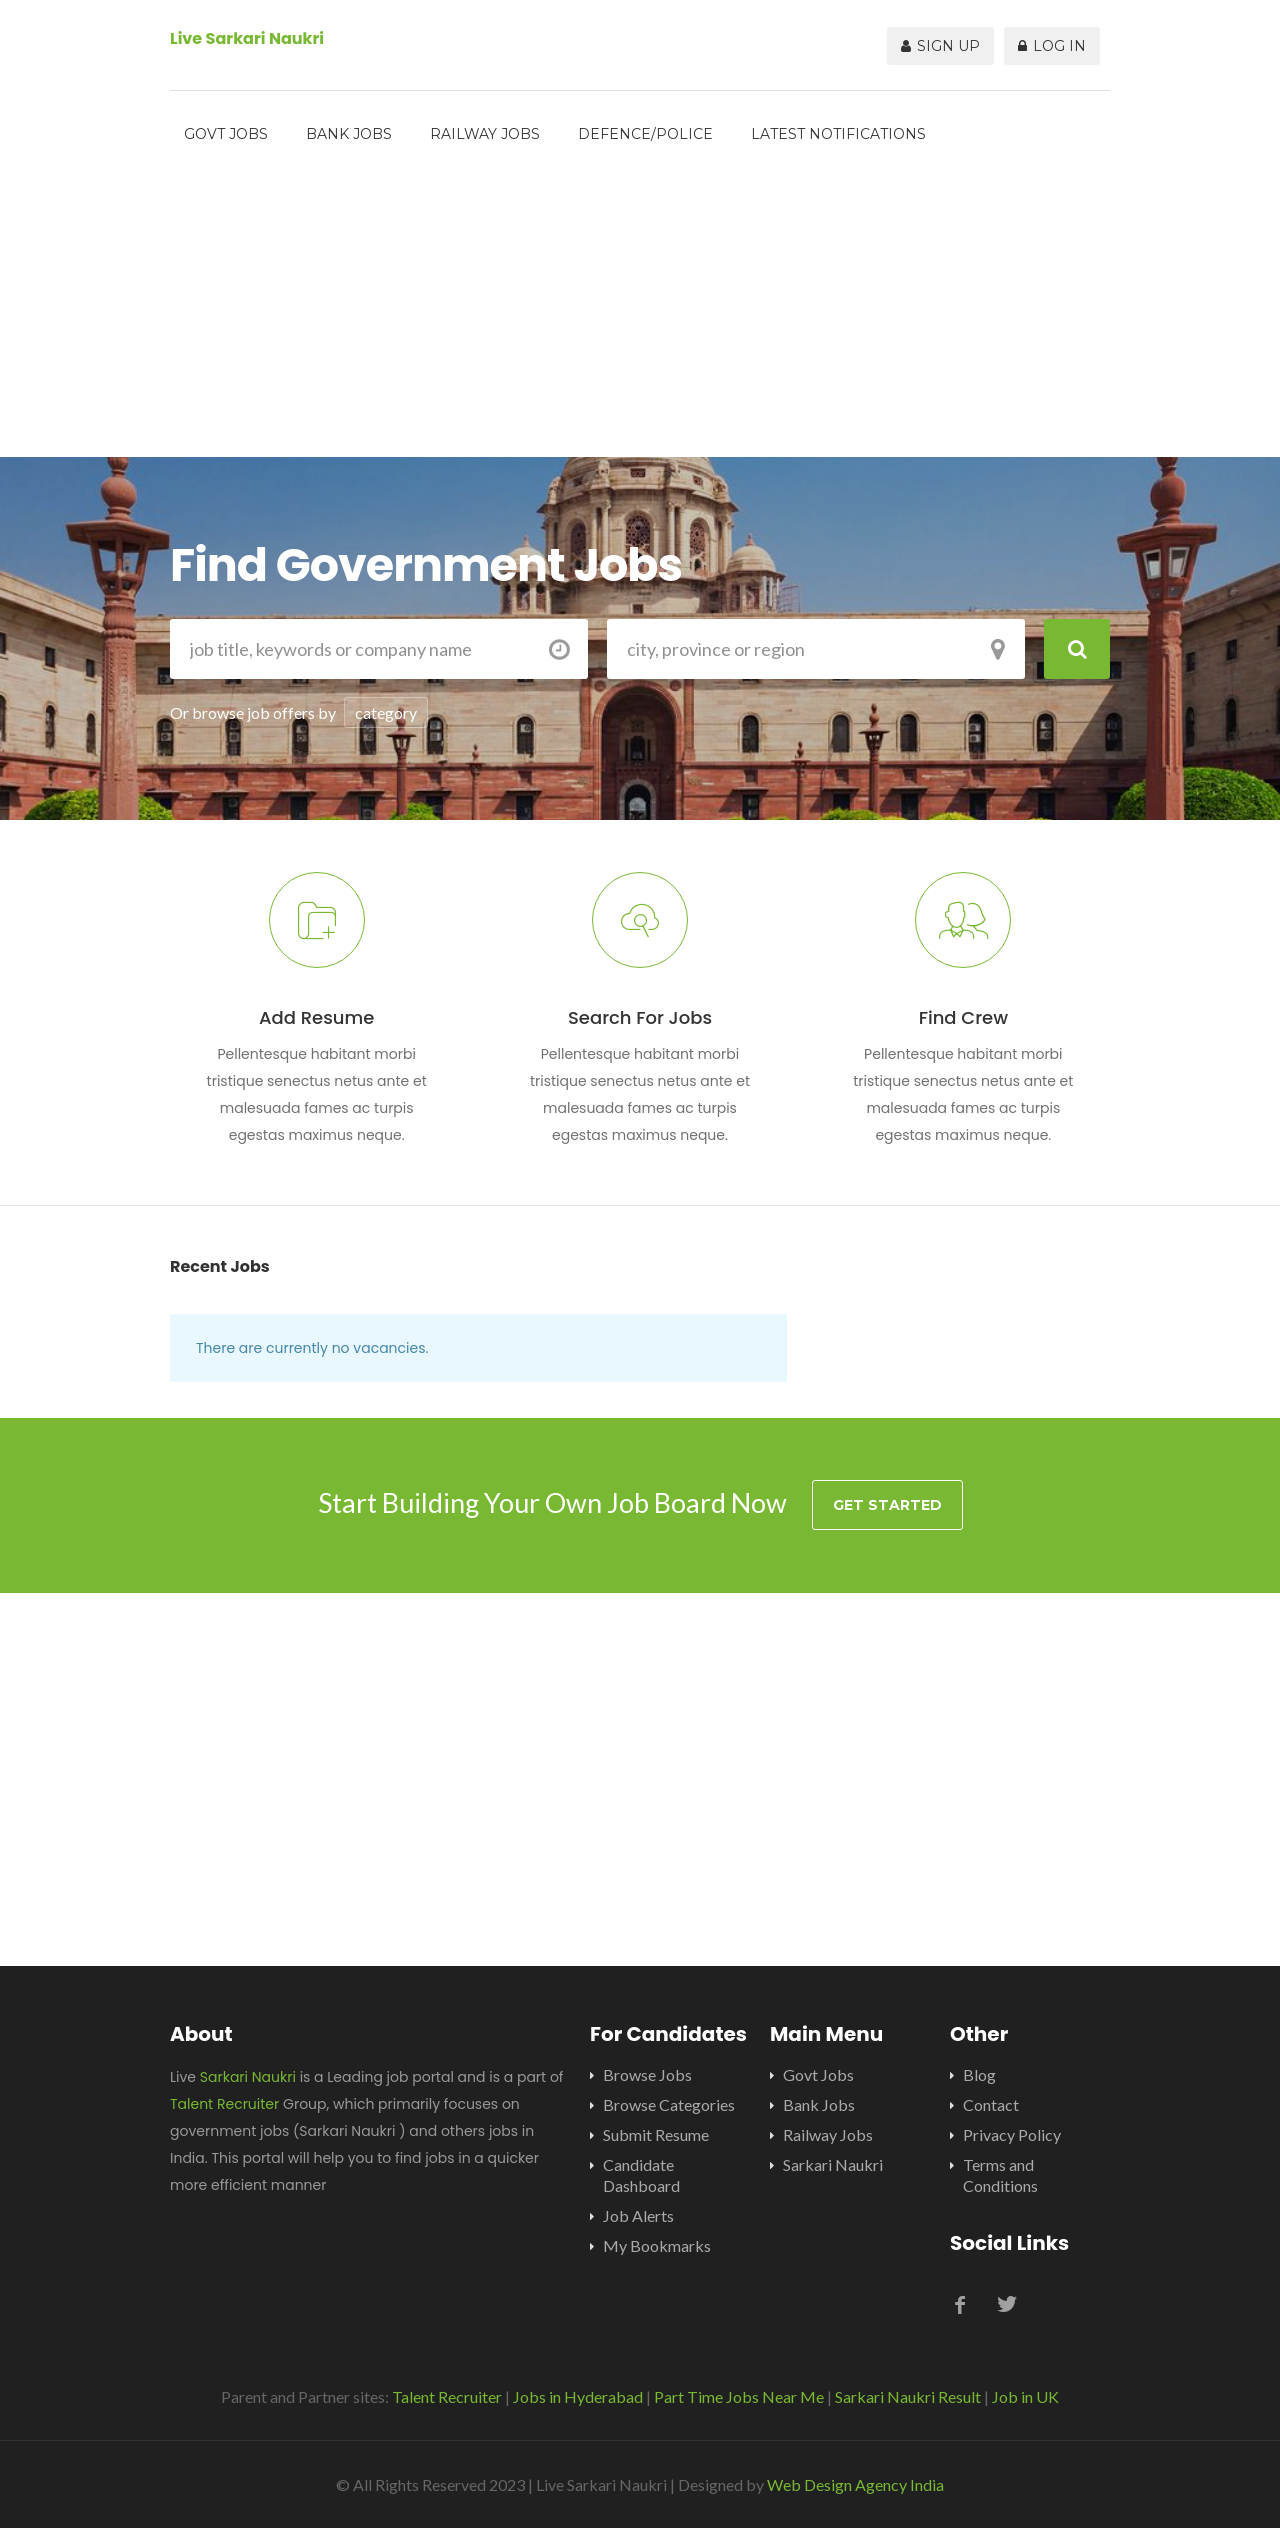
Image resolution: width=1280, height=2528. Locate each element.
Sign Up (940, 46)
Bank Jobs (349, 134)
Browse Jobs (647, 2074)
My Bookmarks (657, 2245)
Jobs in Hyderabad (578, 2396)
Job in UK (1025, 2396)
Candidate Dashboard (641, 2175)
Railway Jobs (485, 134)
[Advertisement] (640, 317)
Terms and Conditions (1000, 2175)
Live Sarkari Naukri (247, 38)
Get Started (887, 1505)
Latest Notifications (838, 134)
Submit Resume (656, 2134)
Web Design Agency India (855, 2484)
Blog (979, 2074)
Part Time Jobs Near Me (739, 2396)
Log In (1052, 46)
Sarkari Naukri (248, 2077)
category (386, 712)
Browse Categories (669, 2104)
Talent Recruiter (224, 2104)
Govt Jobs (226, 134)
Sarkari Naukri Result (908, 2396)
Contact (991, 2104)
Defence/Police (645, 134)
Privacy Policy (1012, 2134)
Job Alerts (638, 2215)
